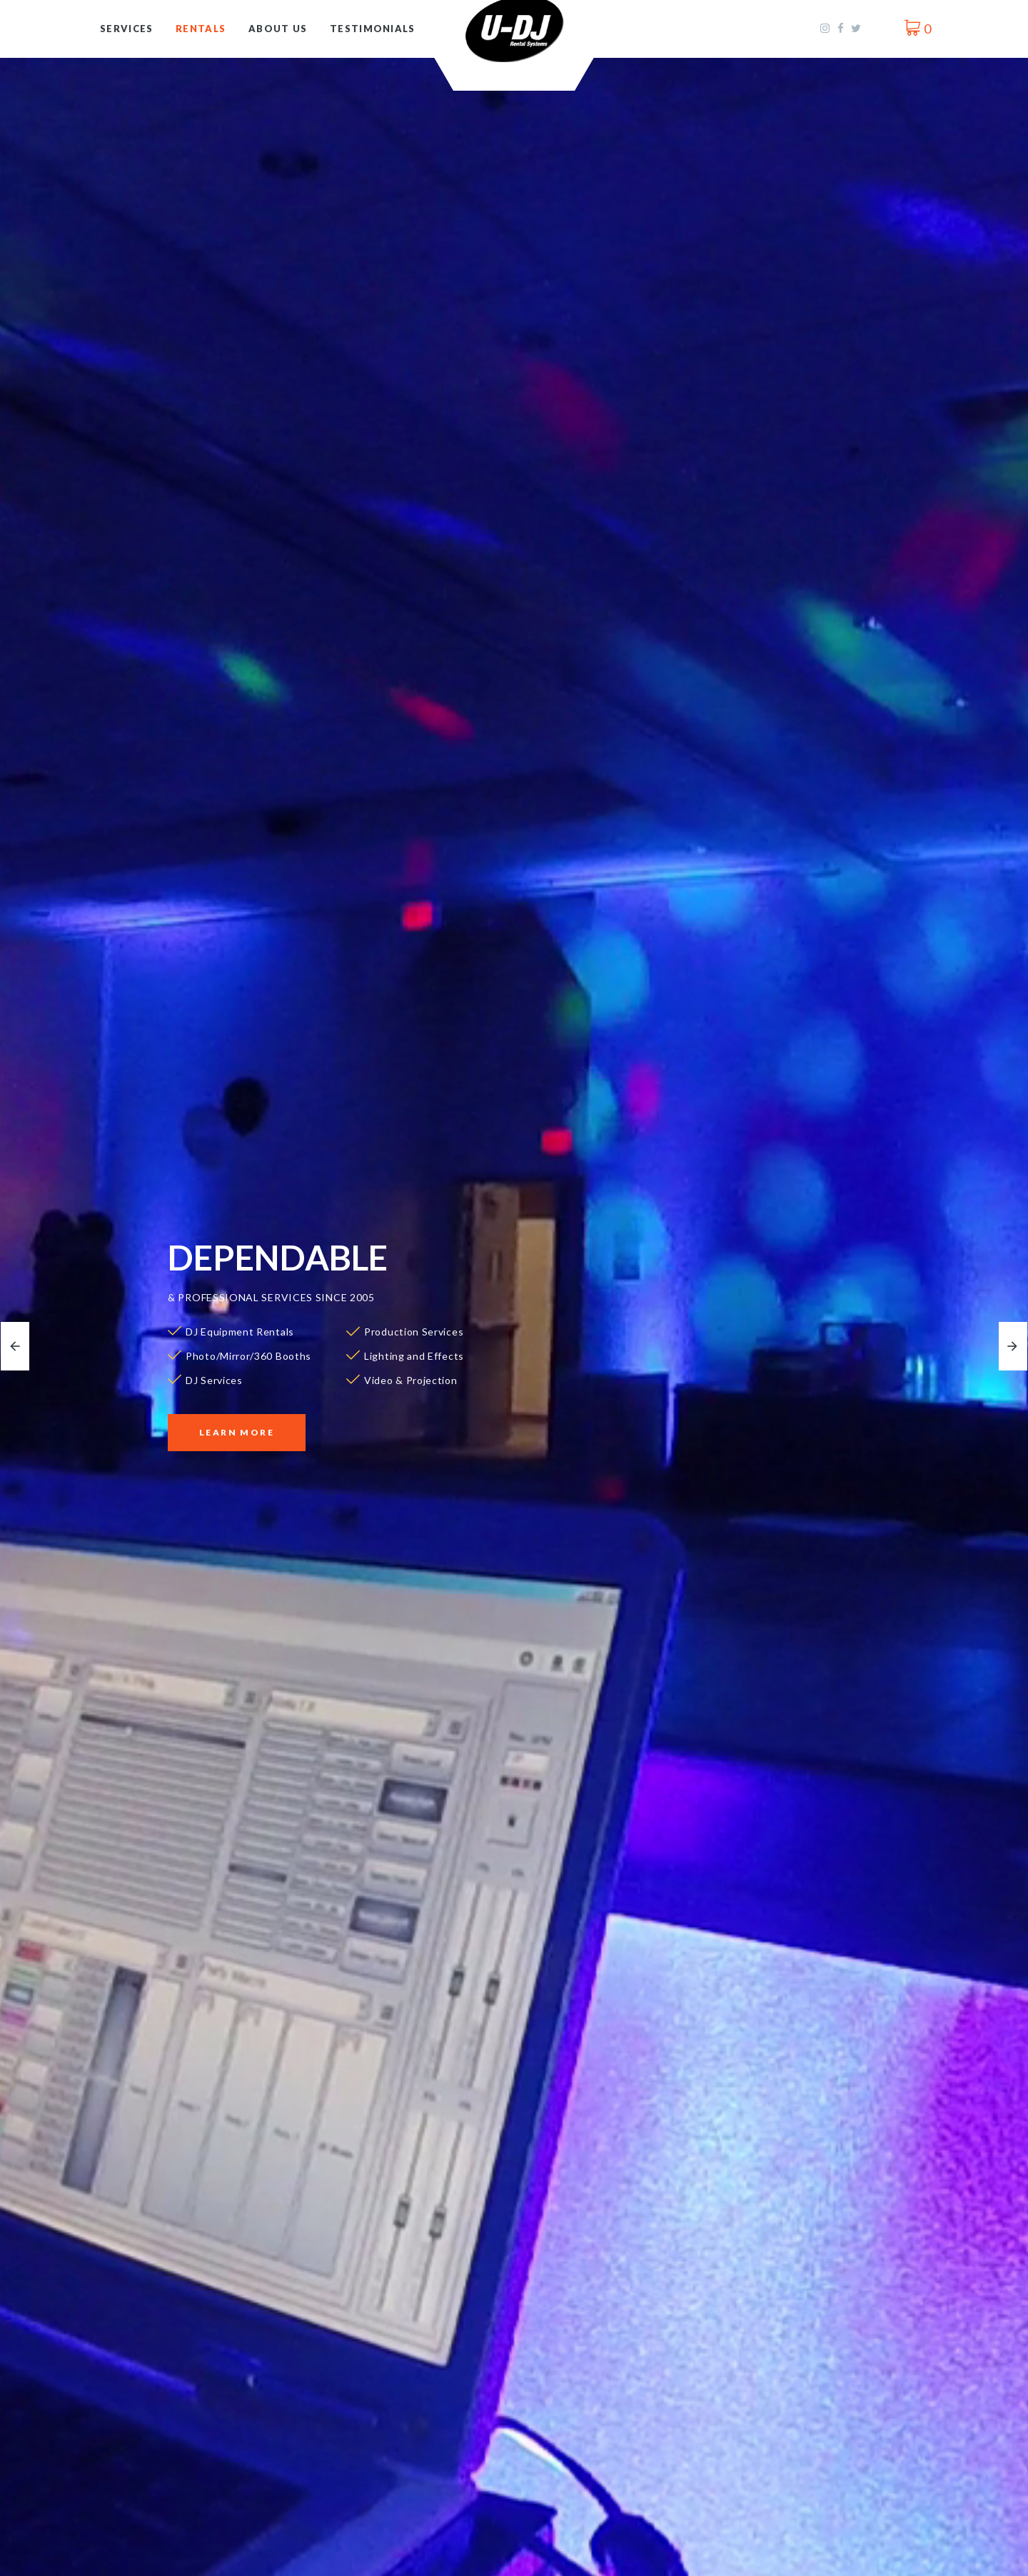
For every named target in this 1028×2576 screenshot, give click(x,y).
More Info (186, 2485)
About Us (277, 28)
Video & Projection (796, 2565)
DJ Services (473, 2302)
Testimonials (372, 28)
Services (126, 28)
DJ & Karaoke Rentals (205, 2302)
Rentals (201, 28)
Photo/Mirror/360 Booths (819, 2302)
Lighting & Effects (219, 2565)
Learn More (236, 1432)
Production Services (504, 2565)
